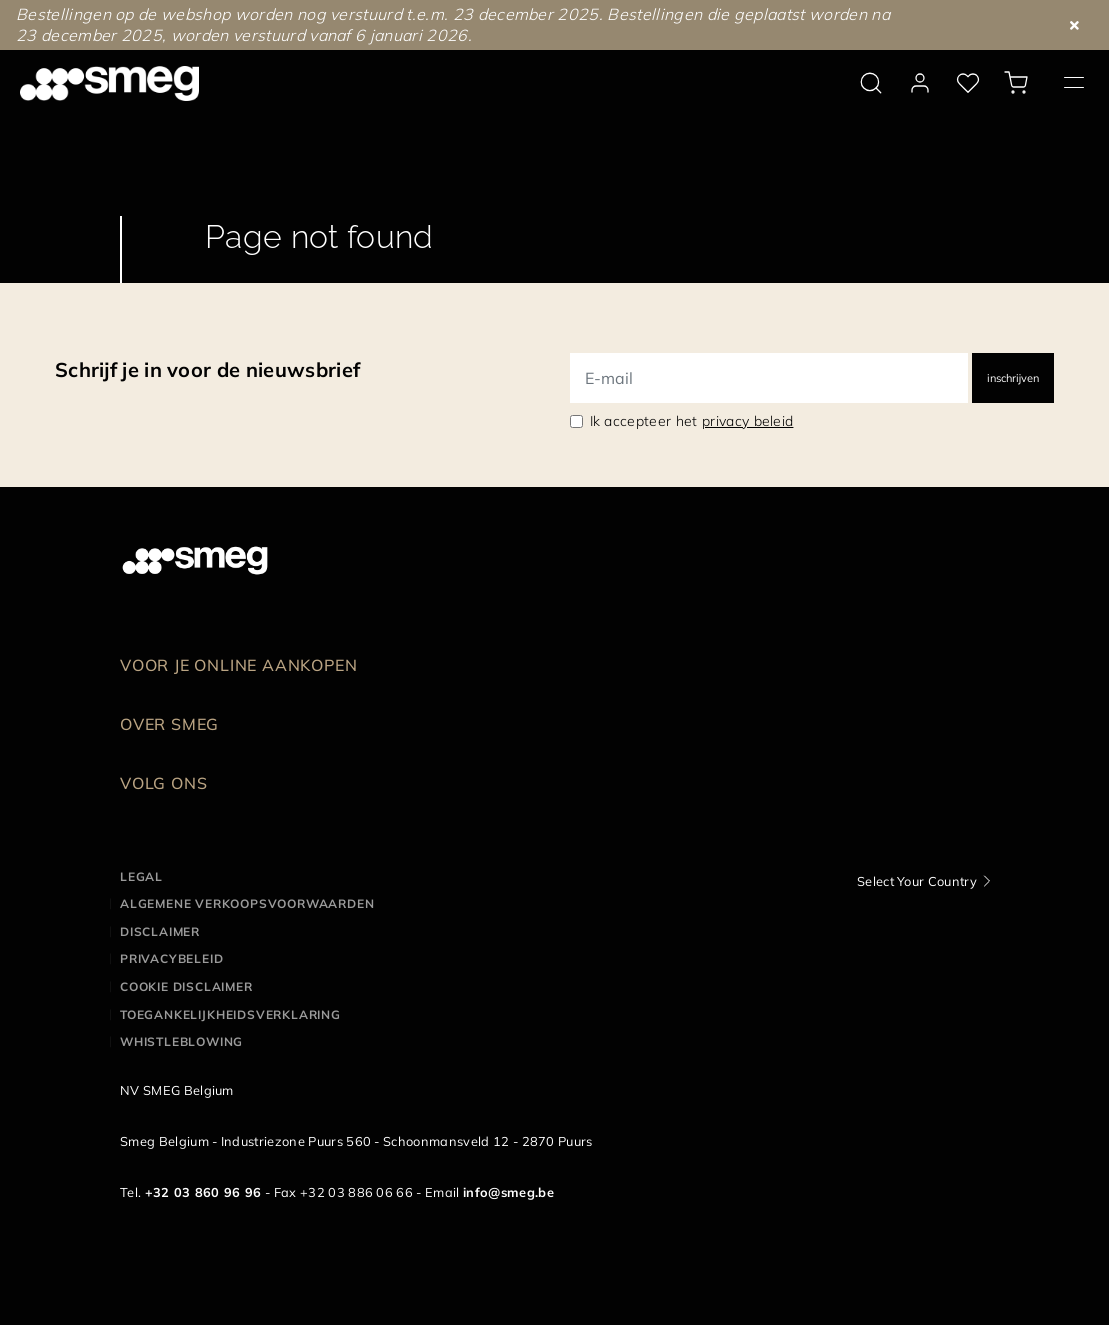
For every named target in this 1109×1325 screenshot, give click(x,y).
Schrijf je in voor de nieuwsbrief (207, 369)
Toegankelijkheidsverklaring (230, 1014)
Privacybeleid (171, 958)
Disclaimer (160, 931)
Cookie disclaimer (186, 986)
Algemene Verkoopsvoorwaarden (247, 903)
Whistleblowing (181, 1041)
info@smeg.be (508, 1192)
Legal (141, 876)
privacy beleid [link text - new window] (747, 421)
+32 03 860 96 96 (203, 1192)
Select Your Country (917, 881)
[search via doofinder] (871, 83)
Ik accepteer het (692, 421)
